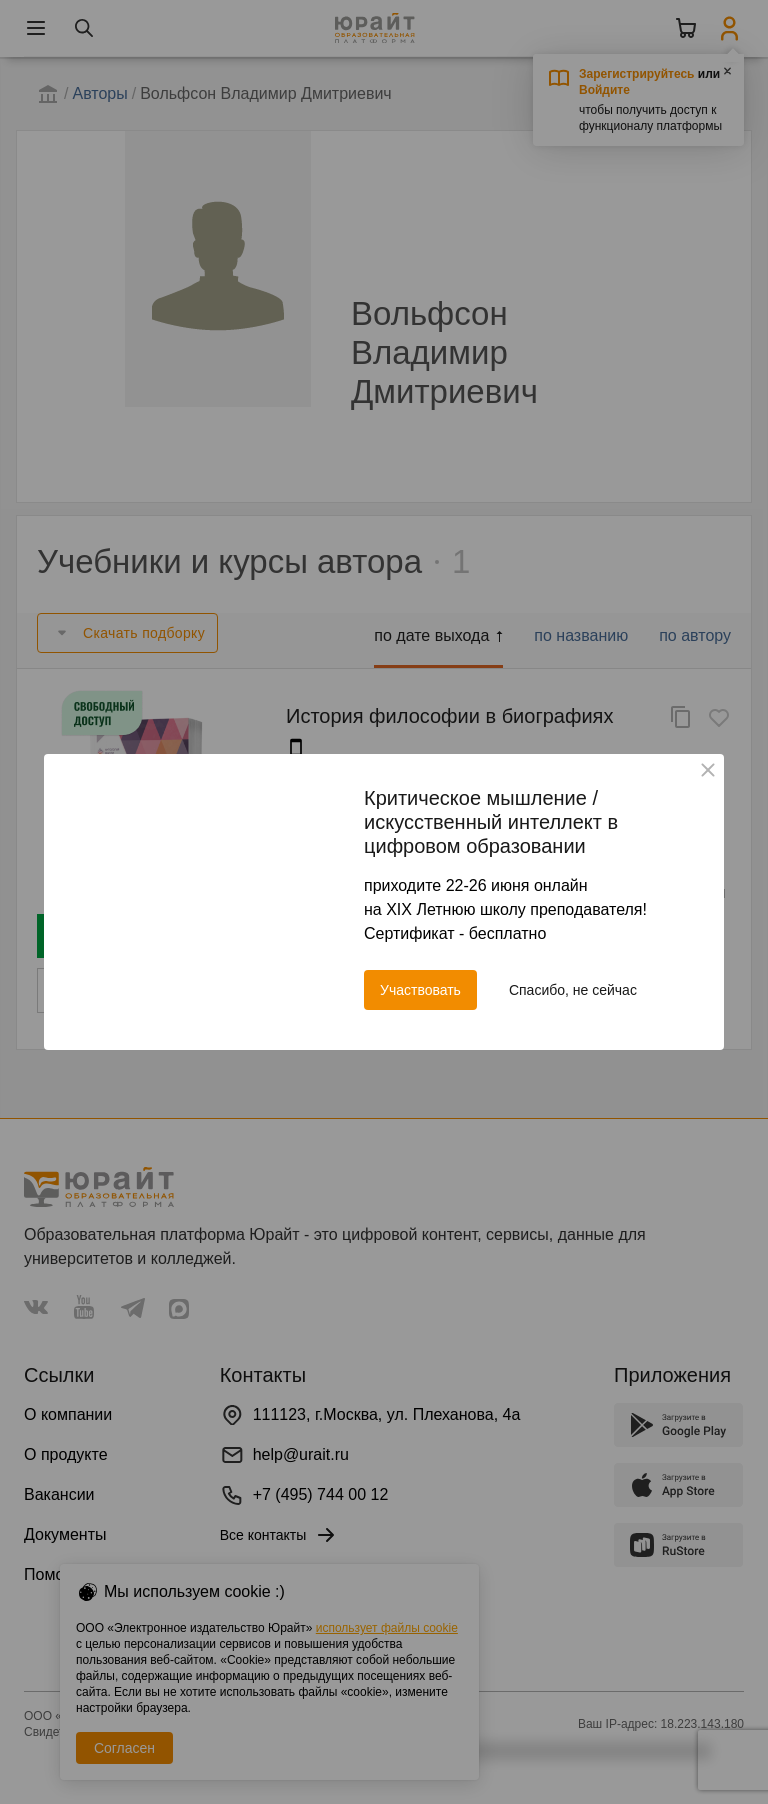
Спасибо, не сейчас (573, 990)
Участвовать (420, 990)
